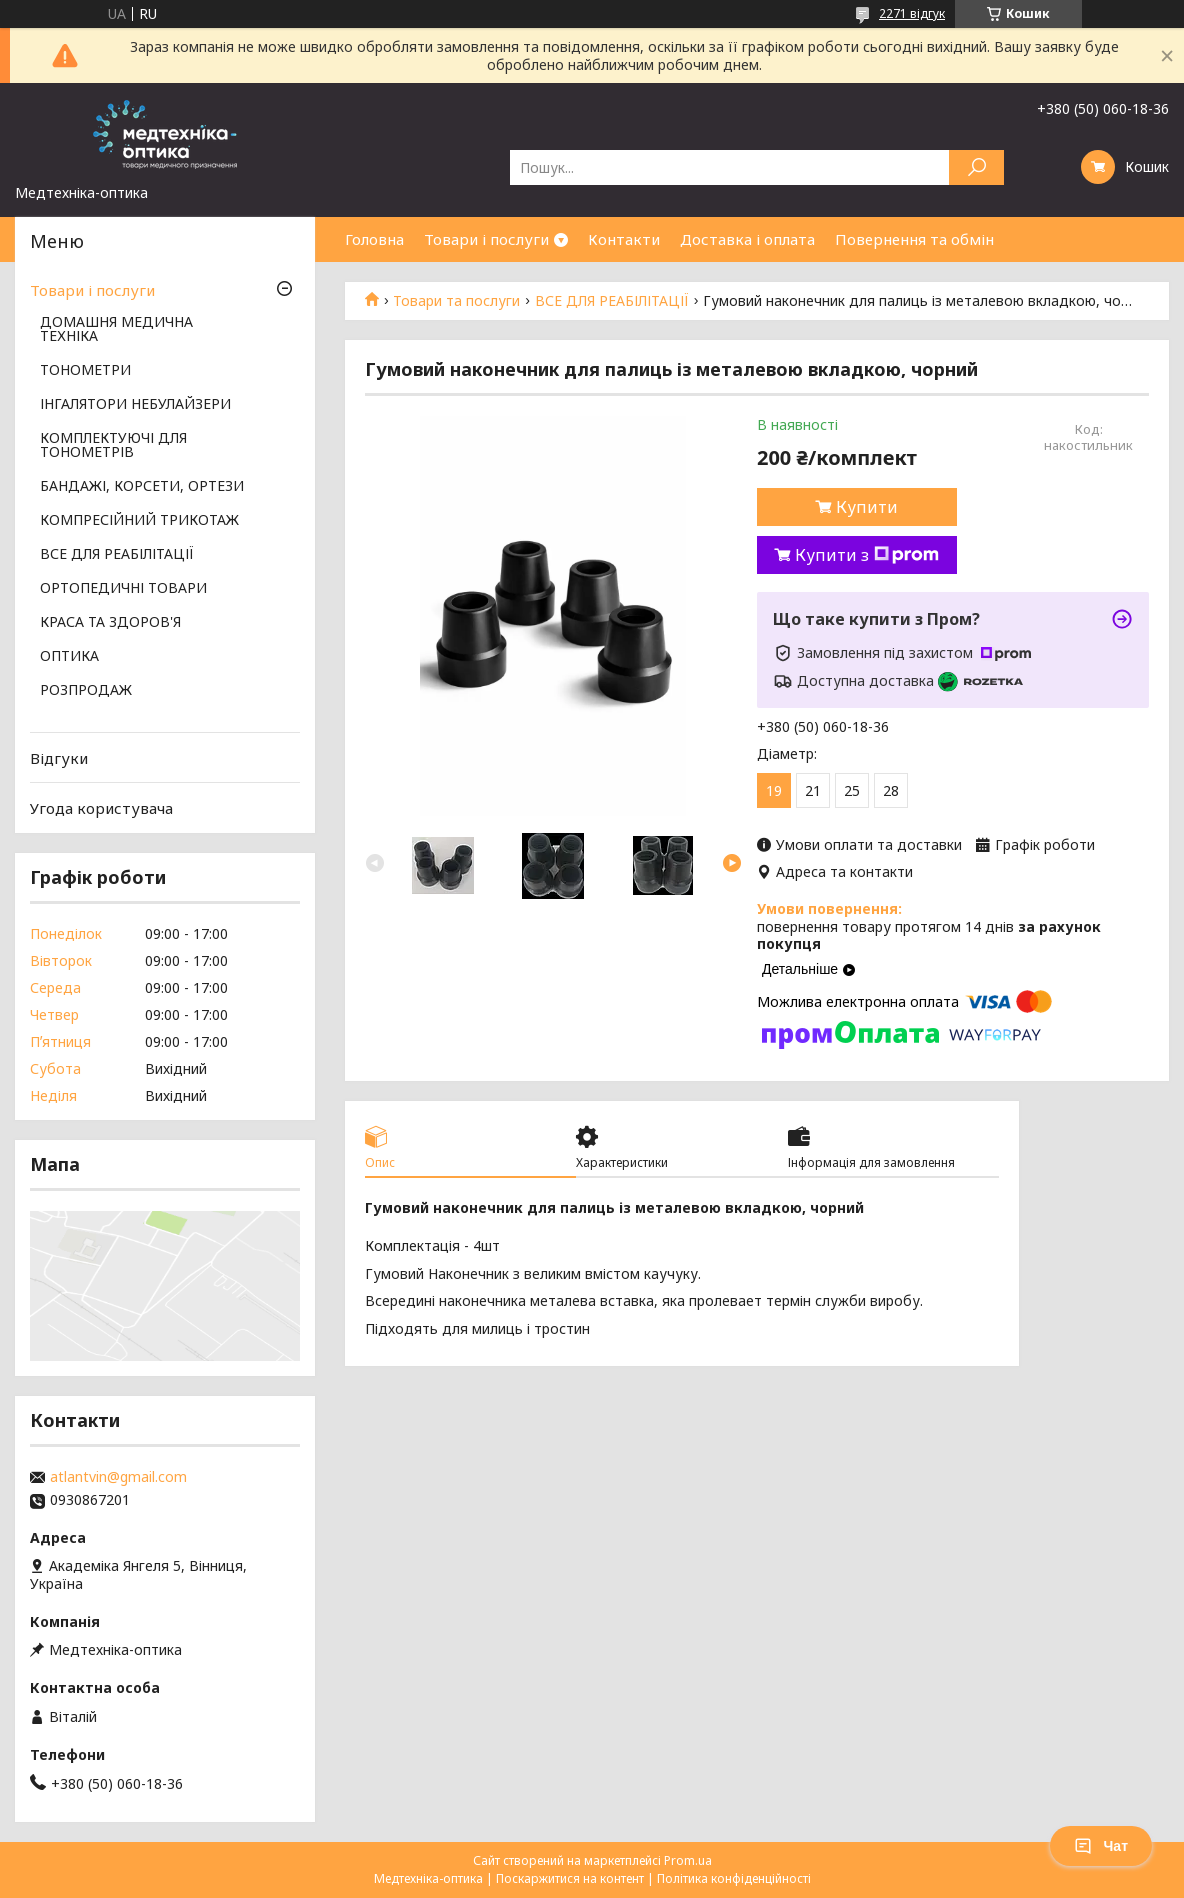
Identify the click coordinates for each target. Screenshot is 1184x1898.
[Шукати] (976, 167)
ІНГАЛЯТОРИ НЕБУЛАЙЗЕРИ (135, 405)
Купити (867, 507)
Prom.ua (688, 1860)
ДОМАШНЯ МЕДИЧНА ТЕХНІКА (116, 330)
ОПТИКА (69, 657)
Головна (374, 239)
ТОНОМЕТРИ (85, 371)
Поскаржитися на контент (570, 1878)
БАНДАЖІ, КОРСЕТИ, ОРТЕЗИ (142, 487)
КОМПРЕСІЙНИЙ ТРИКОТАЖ (139, 521)
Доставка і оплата (747, 239)
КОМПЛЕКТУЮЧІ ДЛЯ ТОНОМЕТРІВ (113, 446)
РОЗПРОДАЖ (86, 691)
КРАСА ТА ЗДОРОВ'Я (110, 623)
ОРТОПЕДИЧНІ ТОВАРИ (123, 589)
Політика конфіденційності (734, 1878)
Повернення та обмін (914, 239)
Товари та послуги (456, 301)
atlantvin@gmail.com (118, 1477)
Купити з (867, 555)
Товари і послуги (486, 239)
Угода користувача (101, 808)
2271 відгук (912, 13)
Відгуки (59, 758)
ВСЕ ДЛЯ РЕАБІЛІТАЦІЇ (612, 301)
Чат (1101, 1846)
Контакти (624, 239)
